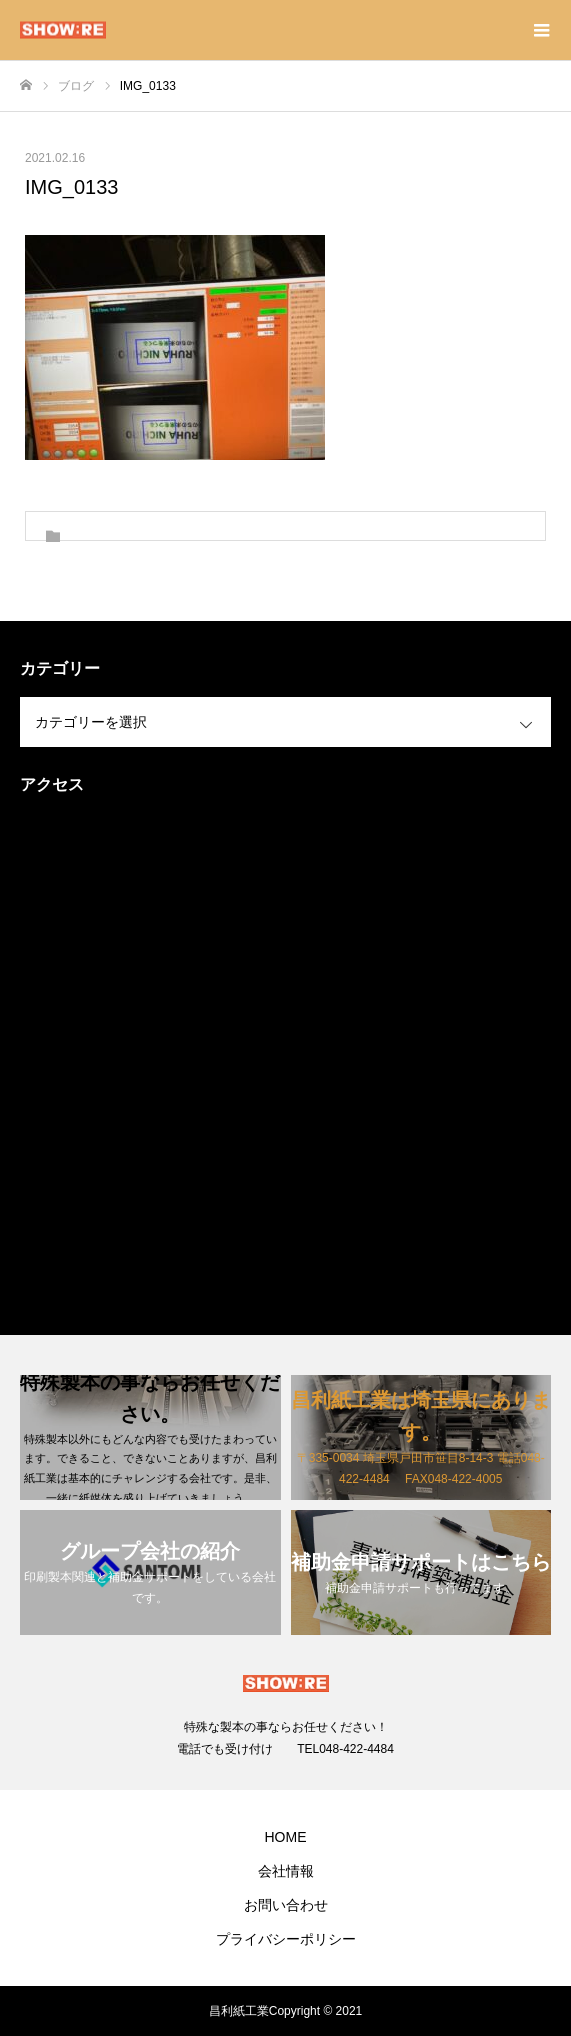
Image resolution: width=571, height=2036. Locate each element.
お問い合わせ (286, 1905)
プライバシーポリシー (286, 1939)
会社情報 (286, 1871)
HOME (286, 1837)
